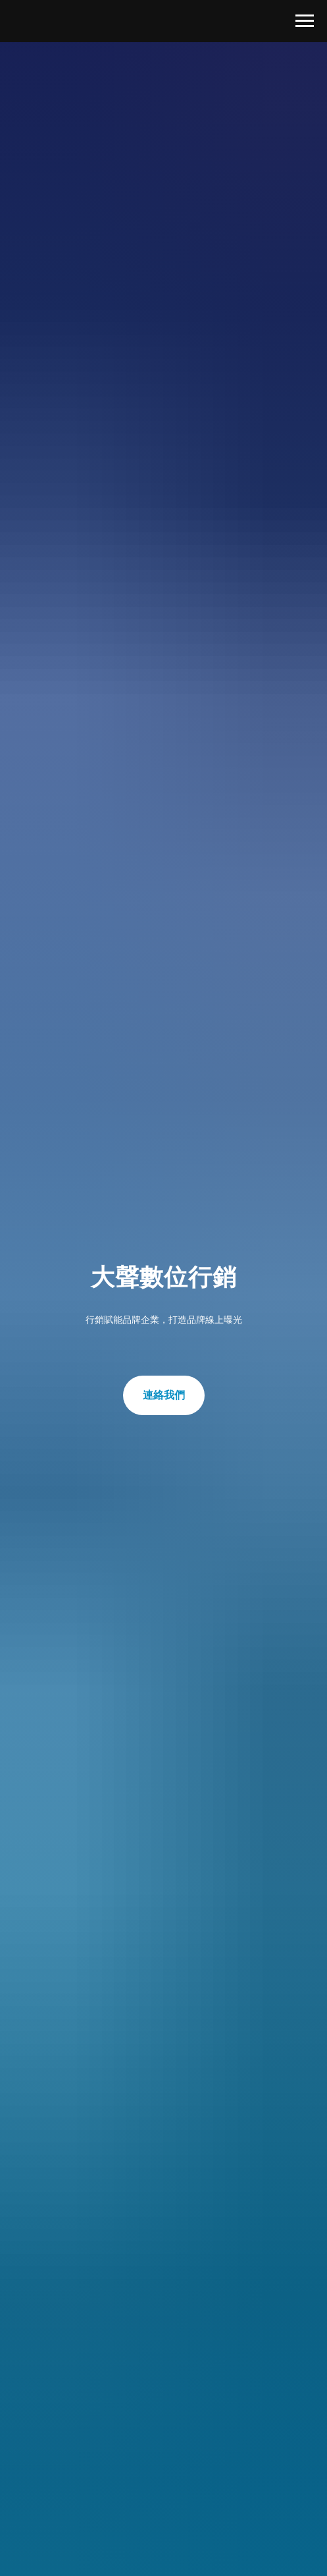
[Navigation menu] (304, 21)
